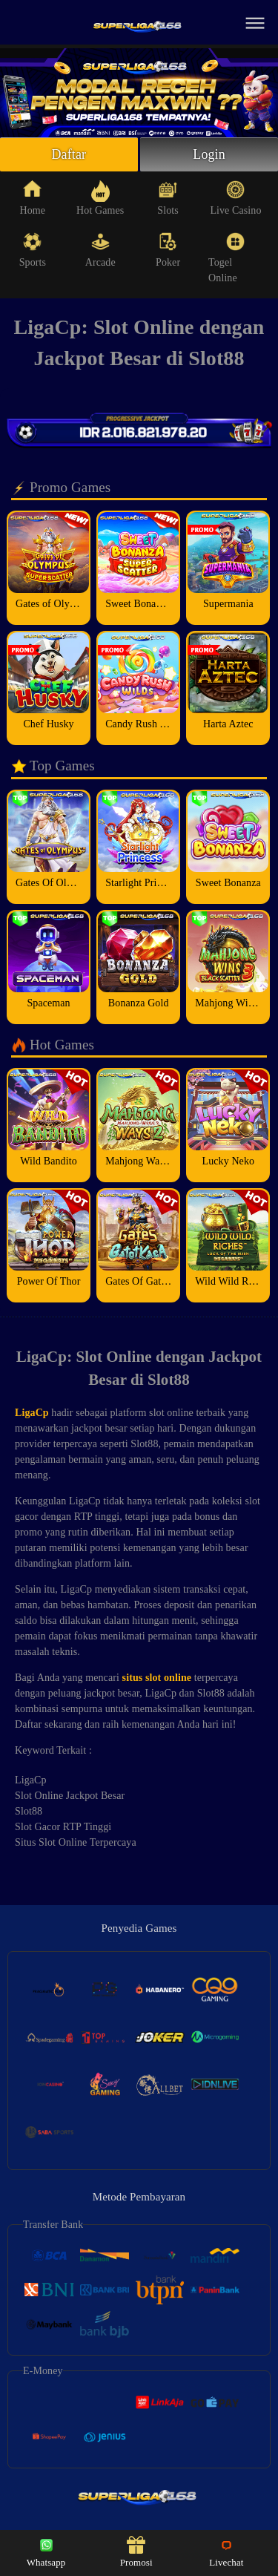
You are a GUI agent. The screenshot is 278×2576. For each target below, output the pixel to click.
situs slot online (157, 1677)
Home (33, 198)
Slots (168, 198)
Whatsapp (46, 2552)
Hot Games (100, 198)
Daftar (69, 154)
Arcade (100, 250)
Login (209, 154)
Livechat (226, 2552)
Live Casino (235, 198)
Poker (168, 250)
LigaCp (32, 1412)
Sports (32, 250)
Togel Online (226, 258)
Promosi (136, 2552)
